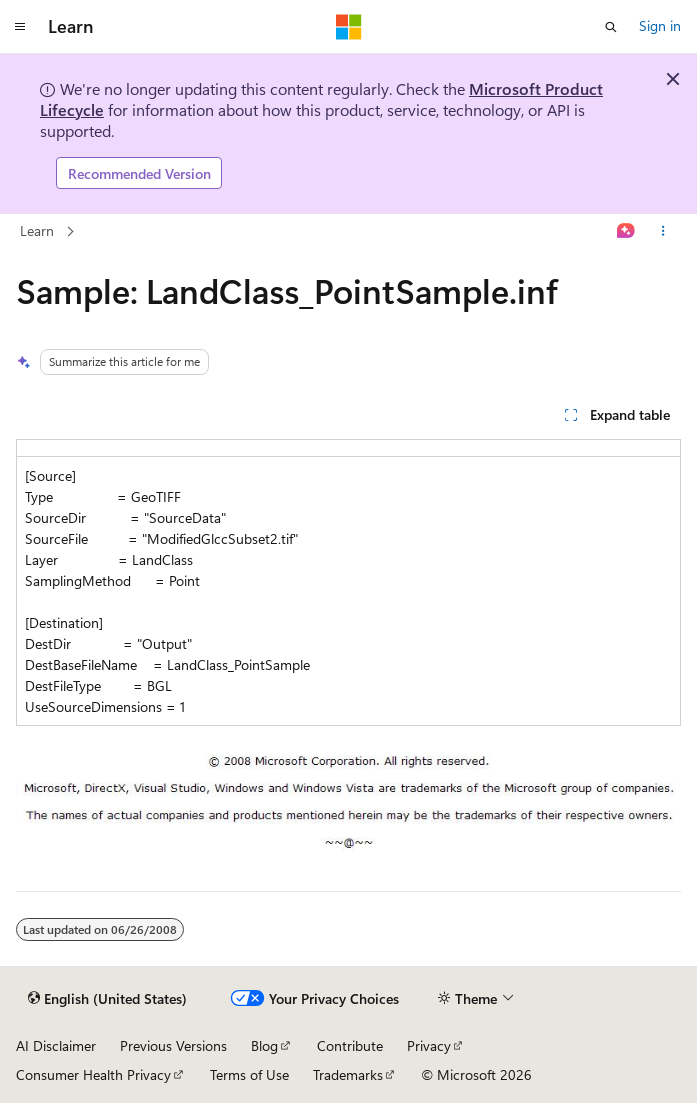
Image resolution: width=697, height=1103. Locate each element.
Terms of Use (249, 1074)
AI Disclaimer (56, 1045)
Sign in (660, 25)
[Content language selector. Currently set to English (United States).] (107, 999)
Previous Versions (173, 1045)
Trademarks (348, 1074)
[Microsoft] (349, 27)
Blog (264, 1045)
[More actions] (663, 232)
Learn (37, 230)
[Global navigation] (20, 27)
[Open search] (611, 27)
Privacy (429, 1045)
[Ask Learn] (626, 232)
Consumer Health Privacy (93, 1074)
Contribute (350, 1045)
